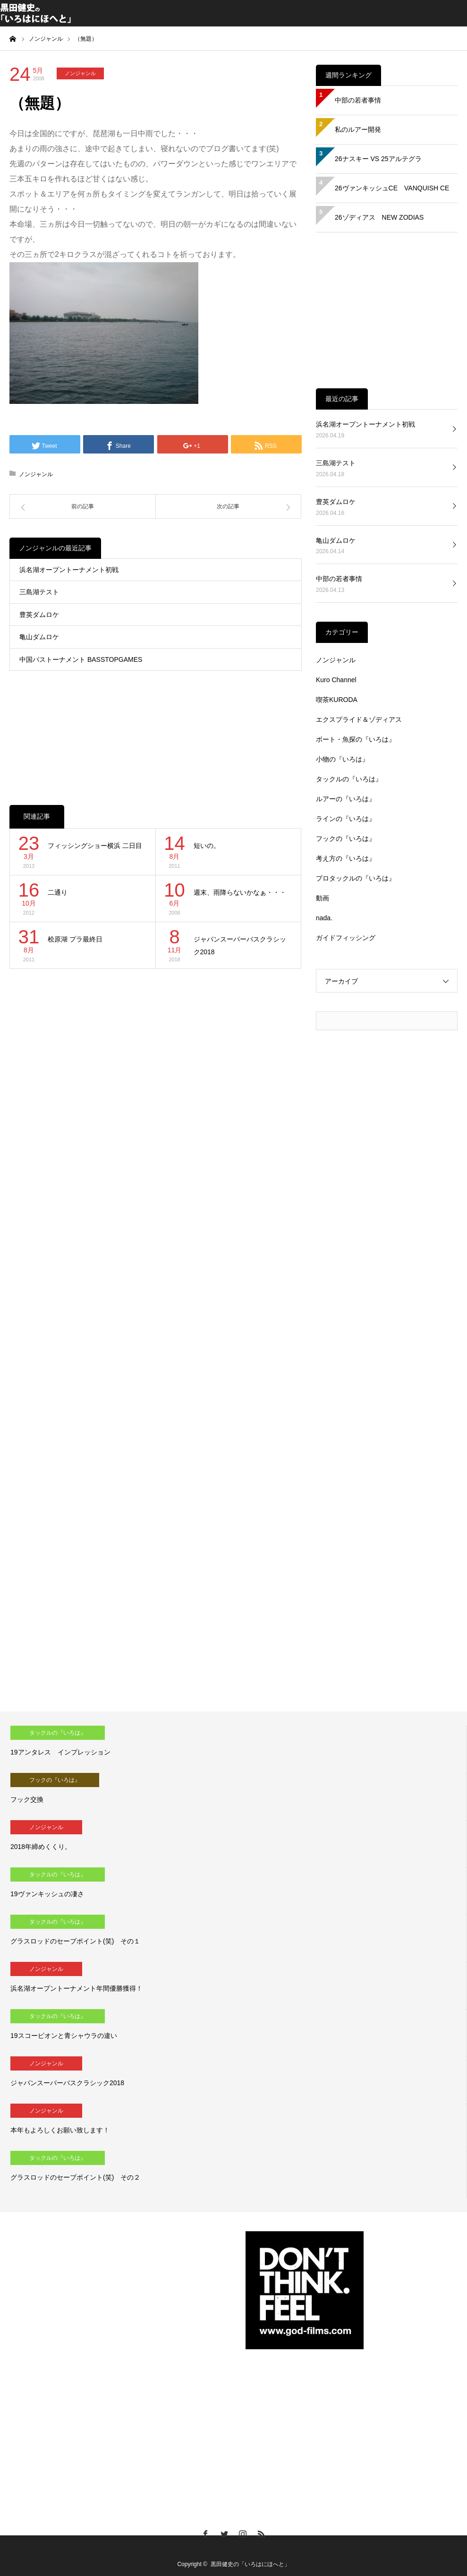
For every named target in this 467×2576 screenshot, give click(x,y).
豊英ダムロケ (39, 614)
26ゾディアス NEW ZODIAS (379, 217)
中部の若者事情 (358, 100)
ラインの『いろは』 (345, 818)
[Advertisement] (155, 728)
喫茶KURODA (336, 699)
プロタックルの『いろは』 (355, 878)
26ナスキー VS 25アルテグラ (378, 159)
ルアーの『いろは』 (345, 799)
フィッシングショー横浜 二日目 (95, 845)
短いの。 (207, 845)
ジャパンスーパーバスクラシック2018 (240, 945)
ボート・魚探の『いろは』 (355, 739)
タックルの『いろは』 (349, 779)
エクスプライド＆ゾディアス (359, 719)
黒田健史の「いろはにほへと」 (250, 2564)
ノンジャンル (80, 73)
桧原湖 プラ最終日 (75, 939)
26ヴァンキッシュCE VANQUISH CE (392, 188)
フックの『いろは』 (345, 838)
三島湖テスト (39, 592)
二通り (58, 892)
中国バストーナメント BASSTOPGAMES (80, 659)
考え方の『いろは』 (345, 858)
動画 (322, 898)
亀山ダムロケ (39, 637)
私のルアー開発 (358, 129)
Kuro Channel (336, 680)
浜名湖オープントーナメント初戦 (69, 569)
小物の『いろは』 (342, 759)
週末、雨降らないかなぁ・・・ (240, 892)
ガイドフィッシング (345, 937)
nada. (324, 918)
